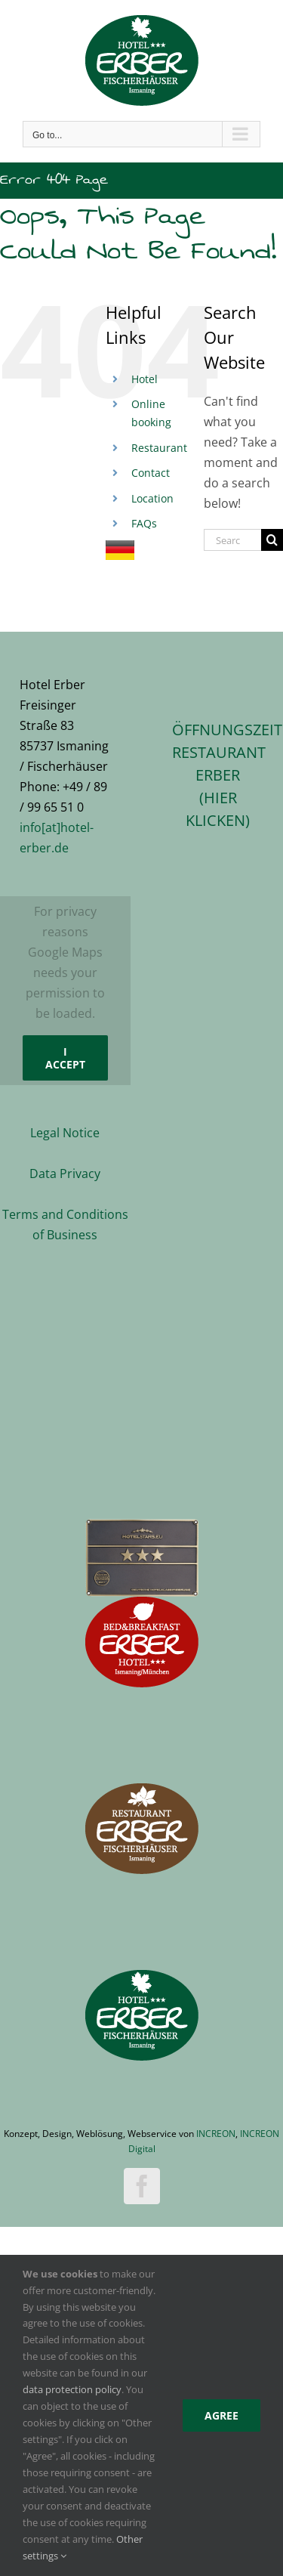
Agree (221, 2415)
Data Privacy (64, 1173)
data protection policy (72, 2389)
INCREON (215, 2133)
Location (152, 498)
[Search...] (232, 540)
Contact (150, 472)
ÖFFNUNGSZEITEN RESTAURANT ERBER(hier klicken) (217, 774)
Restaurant (159, 448)
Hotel (144, 379)
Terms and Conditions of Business (65, 1224)
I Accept (65, 1058)
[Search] (272, 540)
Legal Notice (65, 1132)
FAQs (144, 523)
